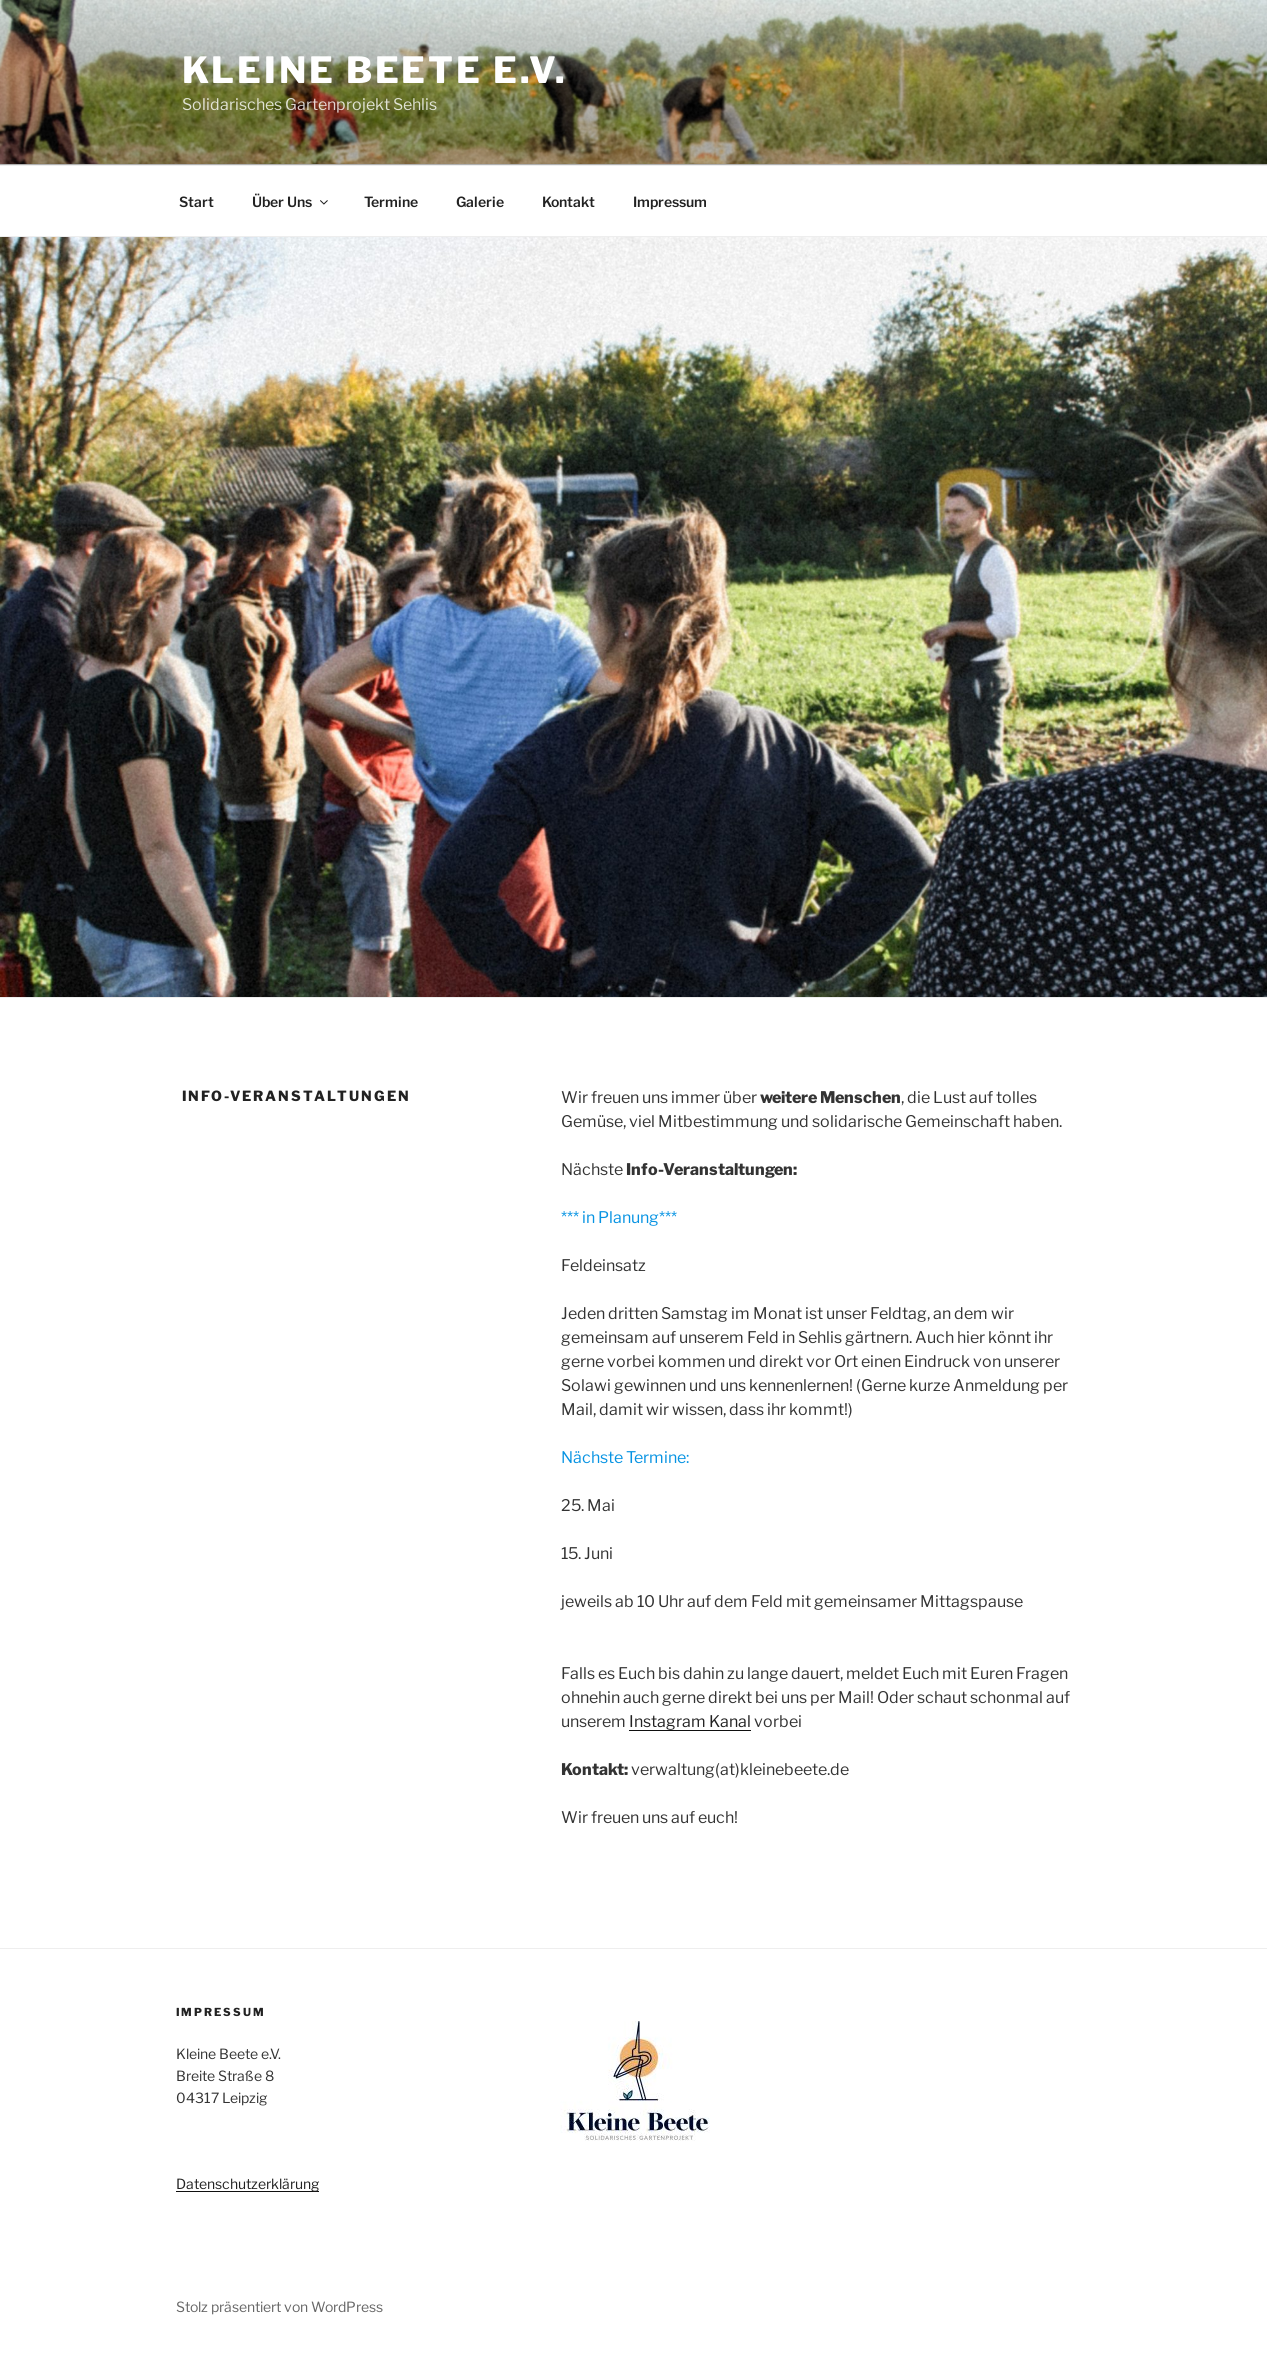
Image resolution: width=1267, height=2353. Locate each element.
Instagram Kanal (690, 1721)
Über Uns (291, 201)
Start (196, 201)
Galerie (480, 201)
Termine (391, 201)
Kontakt (568, 201)
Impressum (670, 201)
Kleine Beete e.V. (375, 70)
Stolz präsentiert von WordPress (279, 2306)
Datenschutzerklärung (247, 2183)
